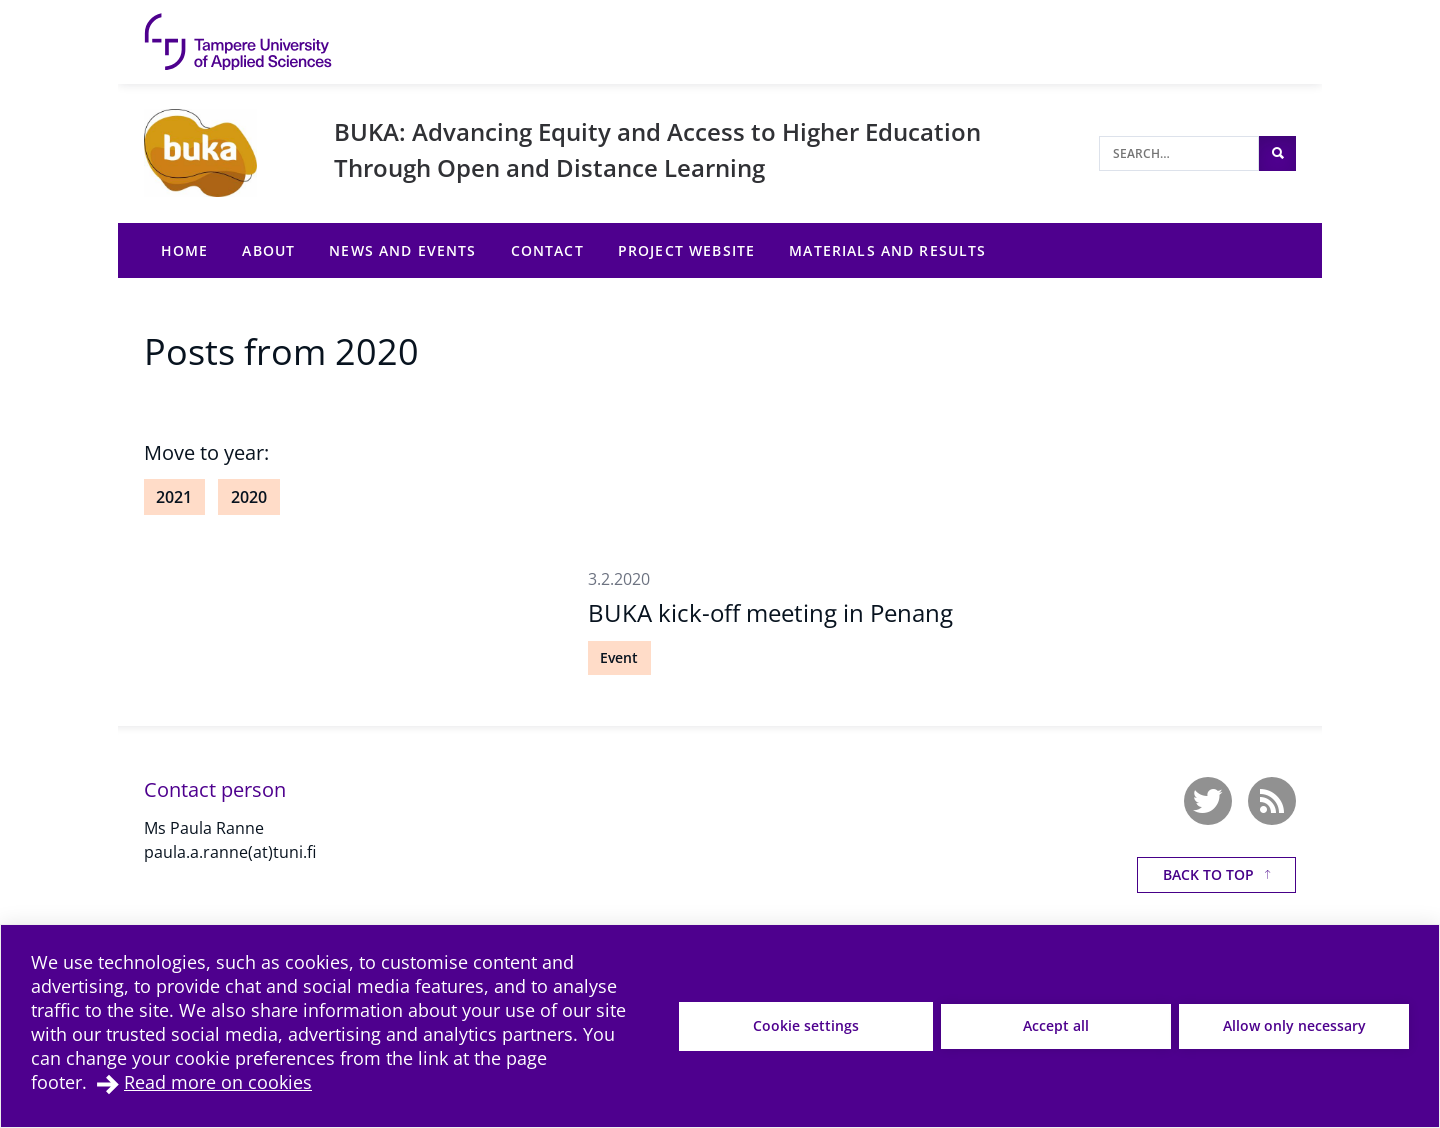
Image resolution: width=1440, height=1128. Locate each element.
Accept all (1056, 1025)
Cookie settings (806, 1025)
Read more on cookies (218, 1082)
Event (619, 657)
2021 (174, 497)
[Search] (1179, 153)
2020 (249, 497)
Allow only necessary (1294, 1025)
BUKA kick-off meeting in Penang (770, 612)
